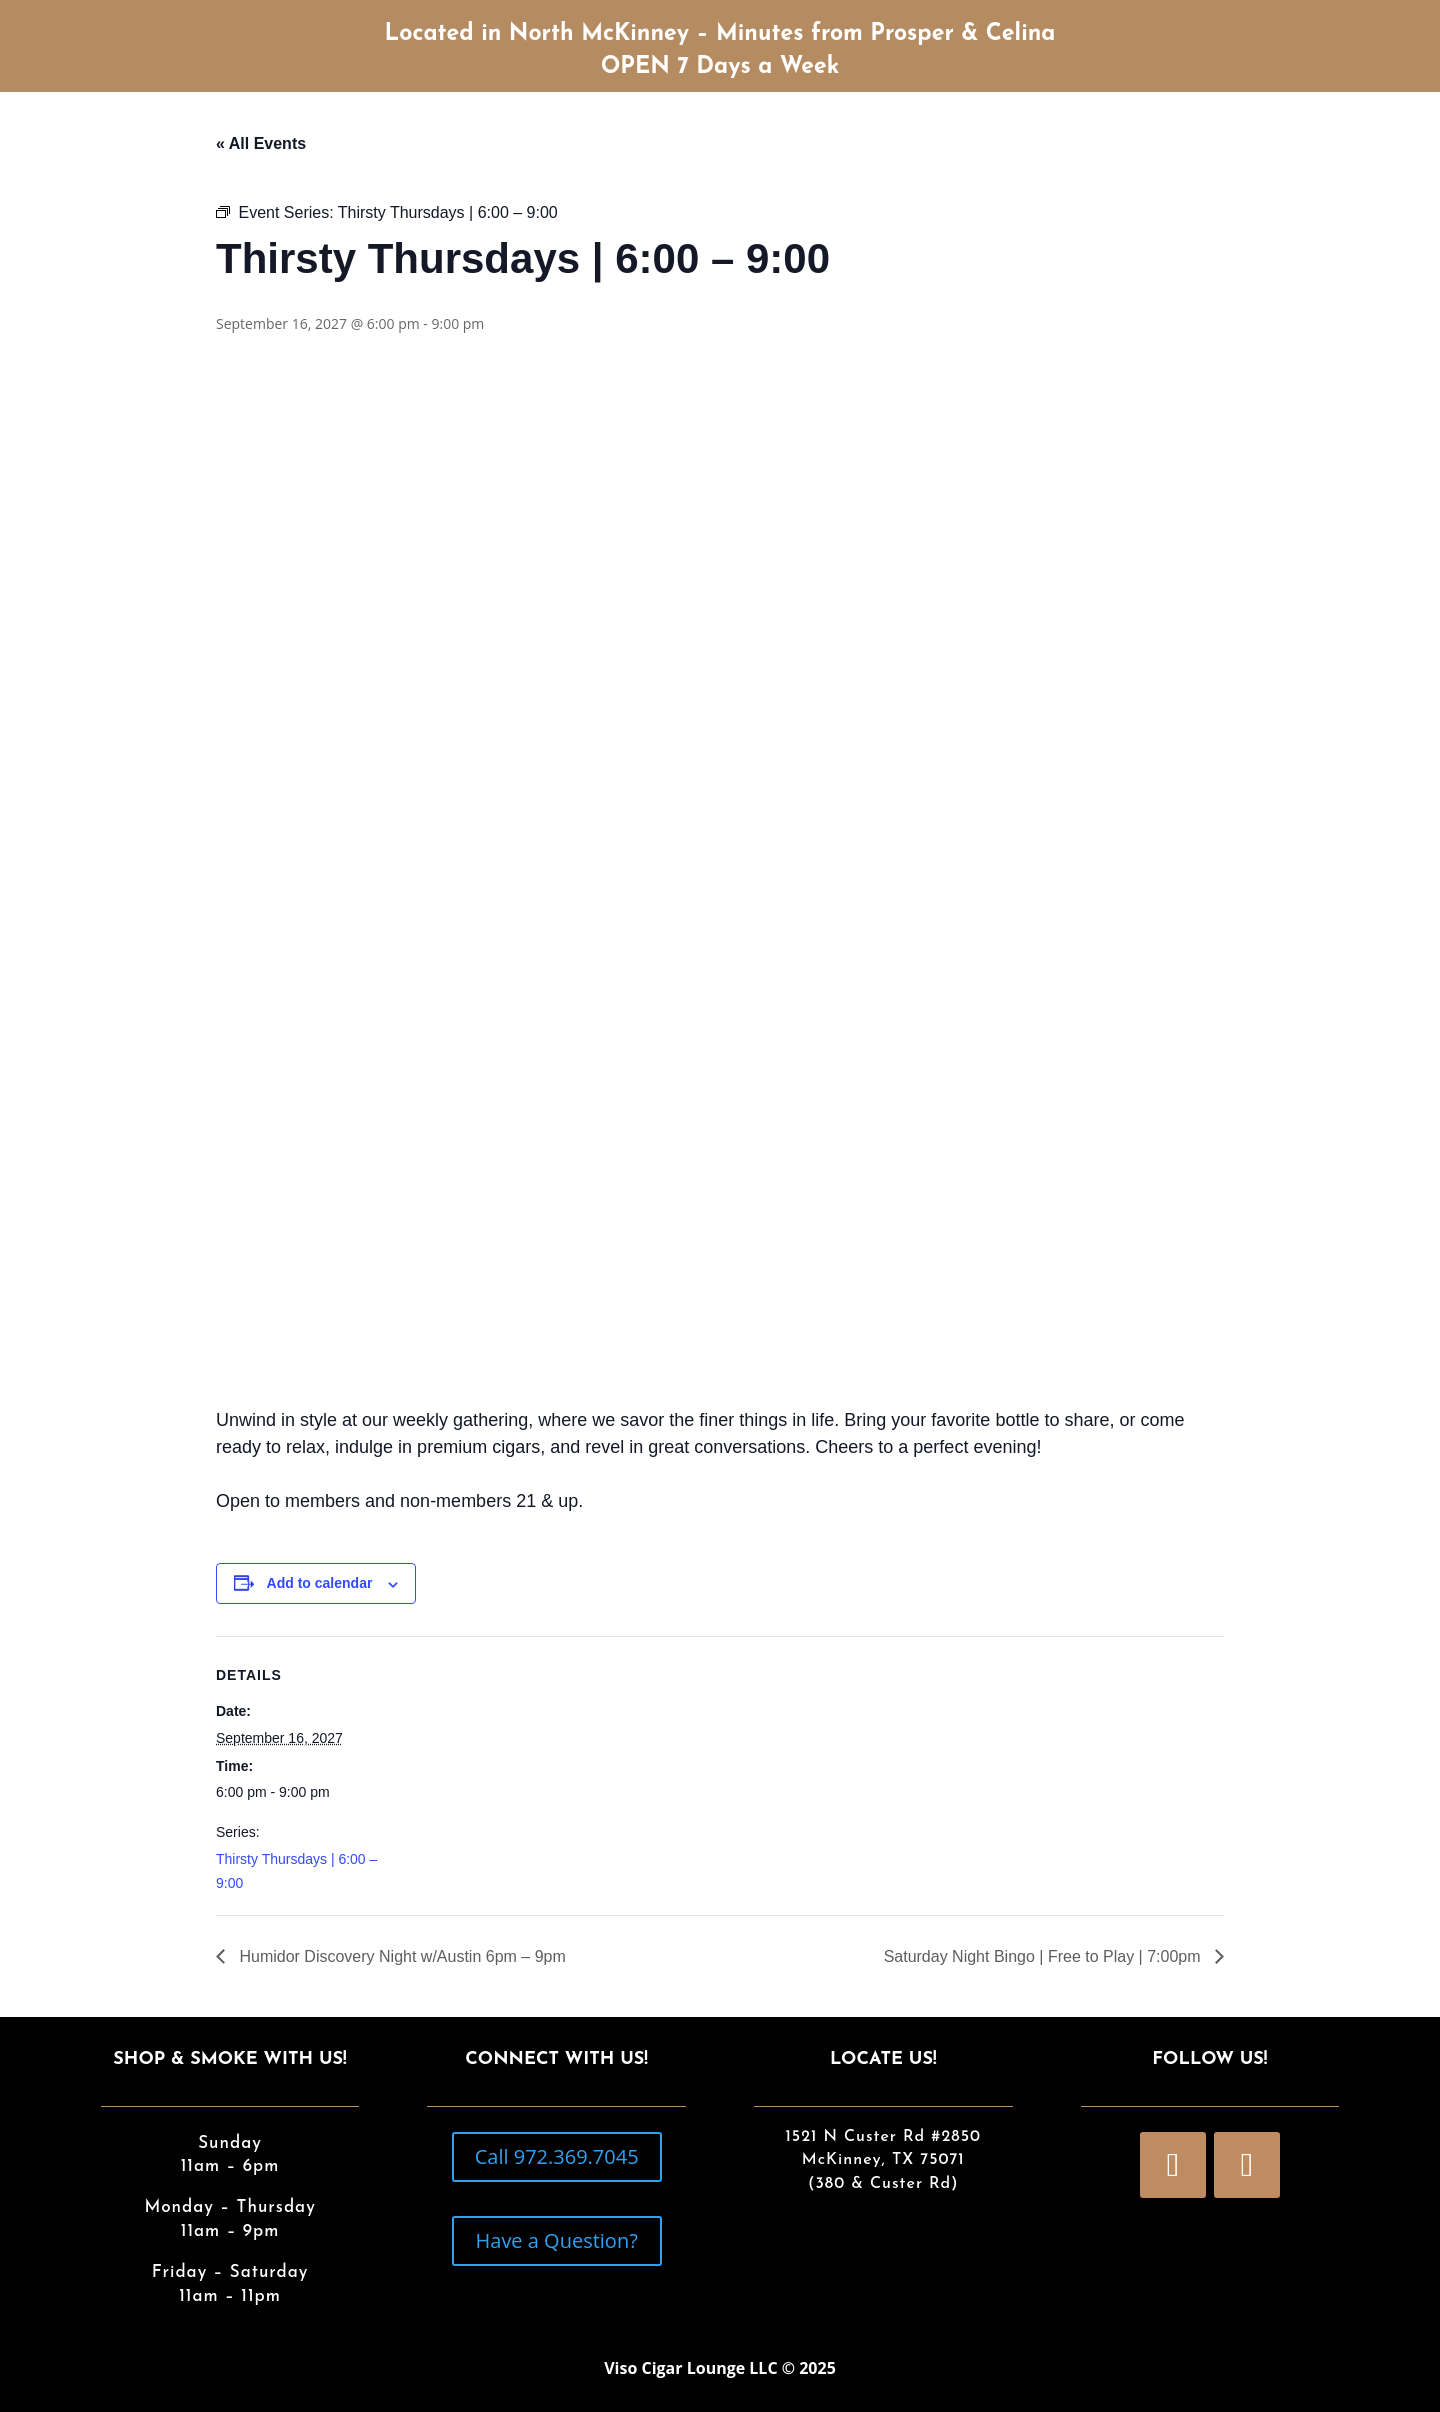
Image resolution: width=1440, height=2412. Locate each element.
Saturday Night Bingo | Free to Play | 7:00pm (1044, 1956)
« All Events (261, 143)
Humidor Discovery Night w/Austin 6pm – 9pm (400, 1956)
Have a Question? (557, 2240)
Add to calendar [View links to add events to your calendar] (320, 1583)
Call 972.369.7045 (557, 2156)
